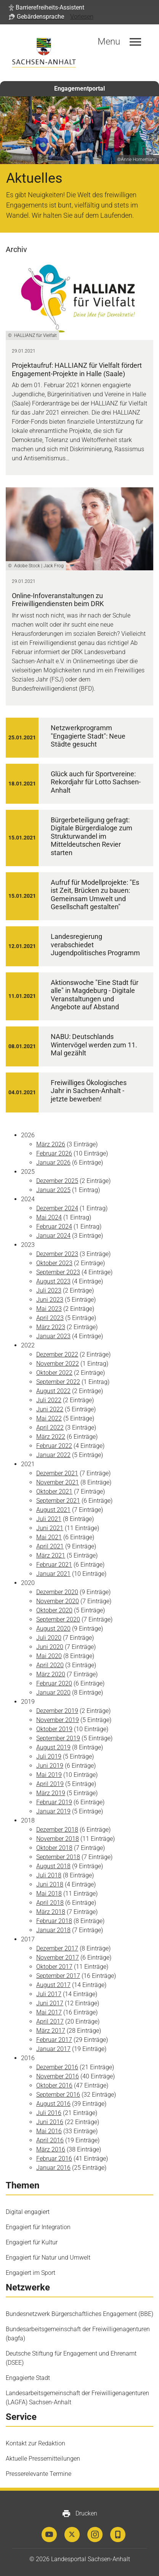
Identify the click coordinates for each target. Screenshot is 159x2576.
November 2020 (57, 1601)
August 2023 (53, 1281)
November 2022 (57, 1363)
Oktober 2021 (54, 1491)
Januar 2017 (53, 2049)
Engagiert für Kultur (32, 2242)
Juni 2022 (49, 1409)
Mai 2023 (49, 1308)
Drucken (79, 2513)
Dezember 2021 (57, 1473)
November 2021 (57, 1482)
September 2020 (58, 1619)
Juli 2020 (48, 1637)
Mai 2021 (49, 1537)
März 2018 (50, 1911)
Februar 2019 (54, 1802)
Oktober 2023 (54, 1263)
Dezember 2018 (57, 1829)
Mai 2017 (49, 2012)
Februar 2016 (54, 2158)
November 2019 (57, 1720)
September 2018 (58, 1857)
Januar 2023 (53, 1336)
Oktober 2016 (54, 2085)
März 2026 (50, 1144)
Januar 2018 (53, 1930)
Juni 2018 (49, 1884)
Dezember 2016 (57, 2067)
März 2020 (50, 1674)
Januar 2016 (53, 2167)
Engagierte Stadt (28, 2377)
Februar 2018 (54, 1921)
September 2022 (58, 1381)
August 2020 (53, 1628)
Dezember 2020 (57, 1592)
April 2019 (50, 1784)
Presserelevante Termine (38, 2473)
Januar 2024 (53, 1235)
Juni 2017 (49, 2003)
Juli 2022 (48, 1400)
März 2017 (50, 2030)
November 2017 (57, 1957)
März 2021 (50, 1555)
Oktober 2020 (54, 1610)
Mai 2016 (49, 2131)
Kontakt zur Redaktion (35, 2443)
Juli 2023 (48, 1290)
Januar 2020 (53, 1692)
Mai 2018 (49, 1893)
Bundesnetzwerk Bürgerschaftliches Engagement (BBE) (79, 2313)
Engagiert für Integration (38, 2227)
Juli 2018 (48, 1875)
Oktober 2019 (54, 1729)
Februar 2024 (54, 1226)
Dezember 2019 (57, 1710)
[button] (46, 7)
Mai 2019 (49, 1774)
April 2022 (50, 1427)
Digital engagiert (28, 2211)
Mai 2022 (49, 1418)
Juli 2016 (48, 2112)
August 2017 (53, 1985)
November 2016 (57, 2076)
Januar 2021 (53, 1573)
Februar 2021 (54, 1564)
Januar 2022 (53, 1455)
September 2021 (58, 1500)
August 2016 (53, 2103)
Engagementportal (79, 88)
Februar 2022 (54, 1445)
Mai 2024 (49, 1217)
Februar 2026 (54, 1153)
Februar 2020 (54, 1683)
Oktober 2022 (54, 1372)
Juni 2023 (49, 1299)
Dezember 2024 (57, 1208)
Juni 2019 (49, 1765)
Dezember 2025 (57, 1180)
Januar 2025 (53, 1190)
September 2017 (58, 1975)
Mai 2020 (49, 1656)
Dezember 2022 (57, 1354)
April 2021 (50, 1546)
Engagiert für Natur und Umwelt (48, 2257)
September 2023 (58, 1272)
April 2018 (50, 1902)
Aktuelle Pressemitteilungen (43, 2458)
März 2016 (50, 2149)
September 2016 (58, 2094)
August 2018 (53, 1866)
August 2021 (53, 1509)
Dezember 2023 (57, 1254)
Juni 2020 (49, 1646)
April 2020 (50, 1665)
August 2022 (53, 1391)
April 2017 (50, 2021)
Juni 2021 (49, 1528)
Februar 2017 (54, 2039)
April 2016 (50, 2140)
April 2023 (50, 1318)
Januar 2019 (53, 1811)
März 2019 (50, 1793)
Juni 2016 (49, 2122)
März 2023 (50, 1327)
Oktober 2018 (54, 1847)
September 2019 (58, 1738)
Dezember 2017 (57, 1948)
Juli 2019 (48, 1756)
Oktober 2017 (54, 1966)
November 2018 (57, 1838)
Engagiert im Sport (30, 2272)
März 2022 (50, 1436)
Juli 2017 (48, 1994)
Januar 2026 (53, 1162)
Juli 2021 (48, 1519)
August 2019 (53, 1747)
